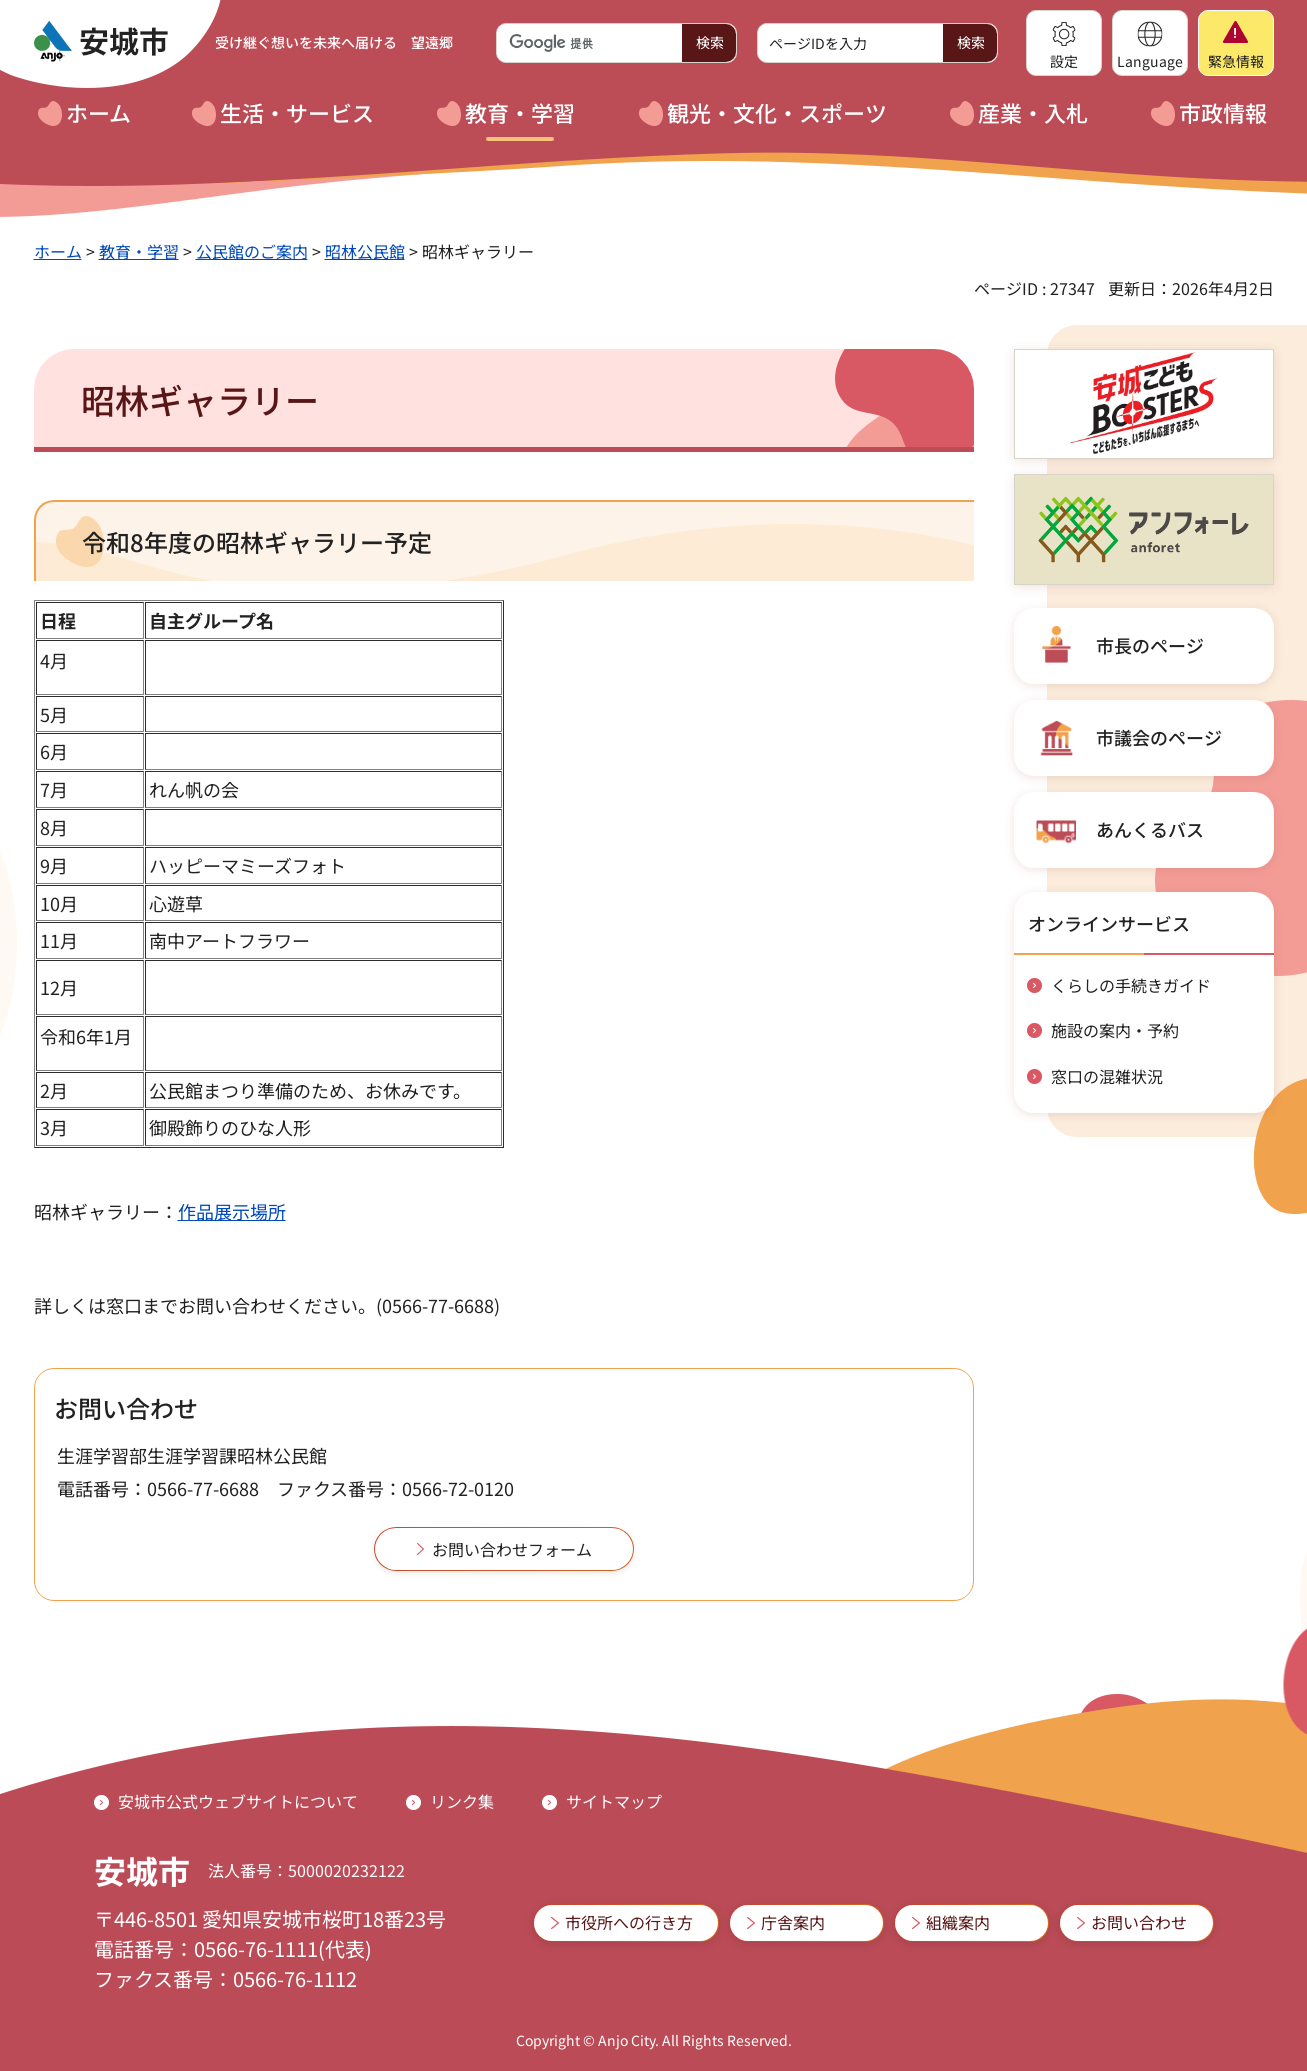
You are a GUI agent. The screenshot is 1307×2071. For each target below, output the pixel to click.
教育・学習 (139, 251)
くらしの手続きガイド (1131, 985)
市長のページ (1150, 645)
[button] (1064, 43)
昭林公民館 (365, 251)
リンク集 (462, 1801)
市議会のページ (1159, 737)
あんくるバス (1150, 829)
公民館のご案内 (252, 251)
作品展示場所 (232, 1211)
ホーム (58, 251)
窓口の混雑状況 (1107, 1076)
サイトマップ (614, 1801)
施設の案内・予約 (1115, 1030)
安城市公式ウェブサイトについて (238, 1801)
